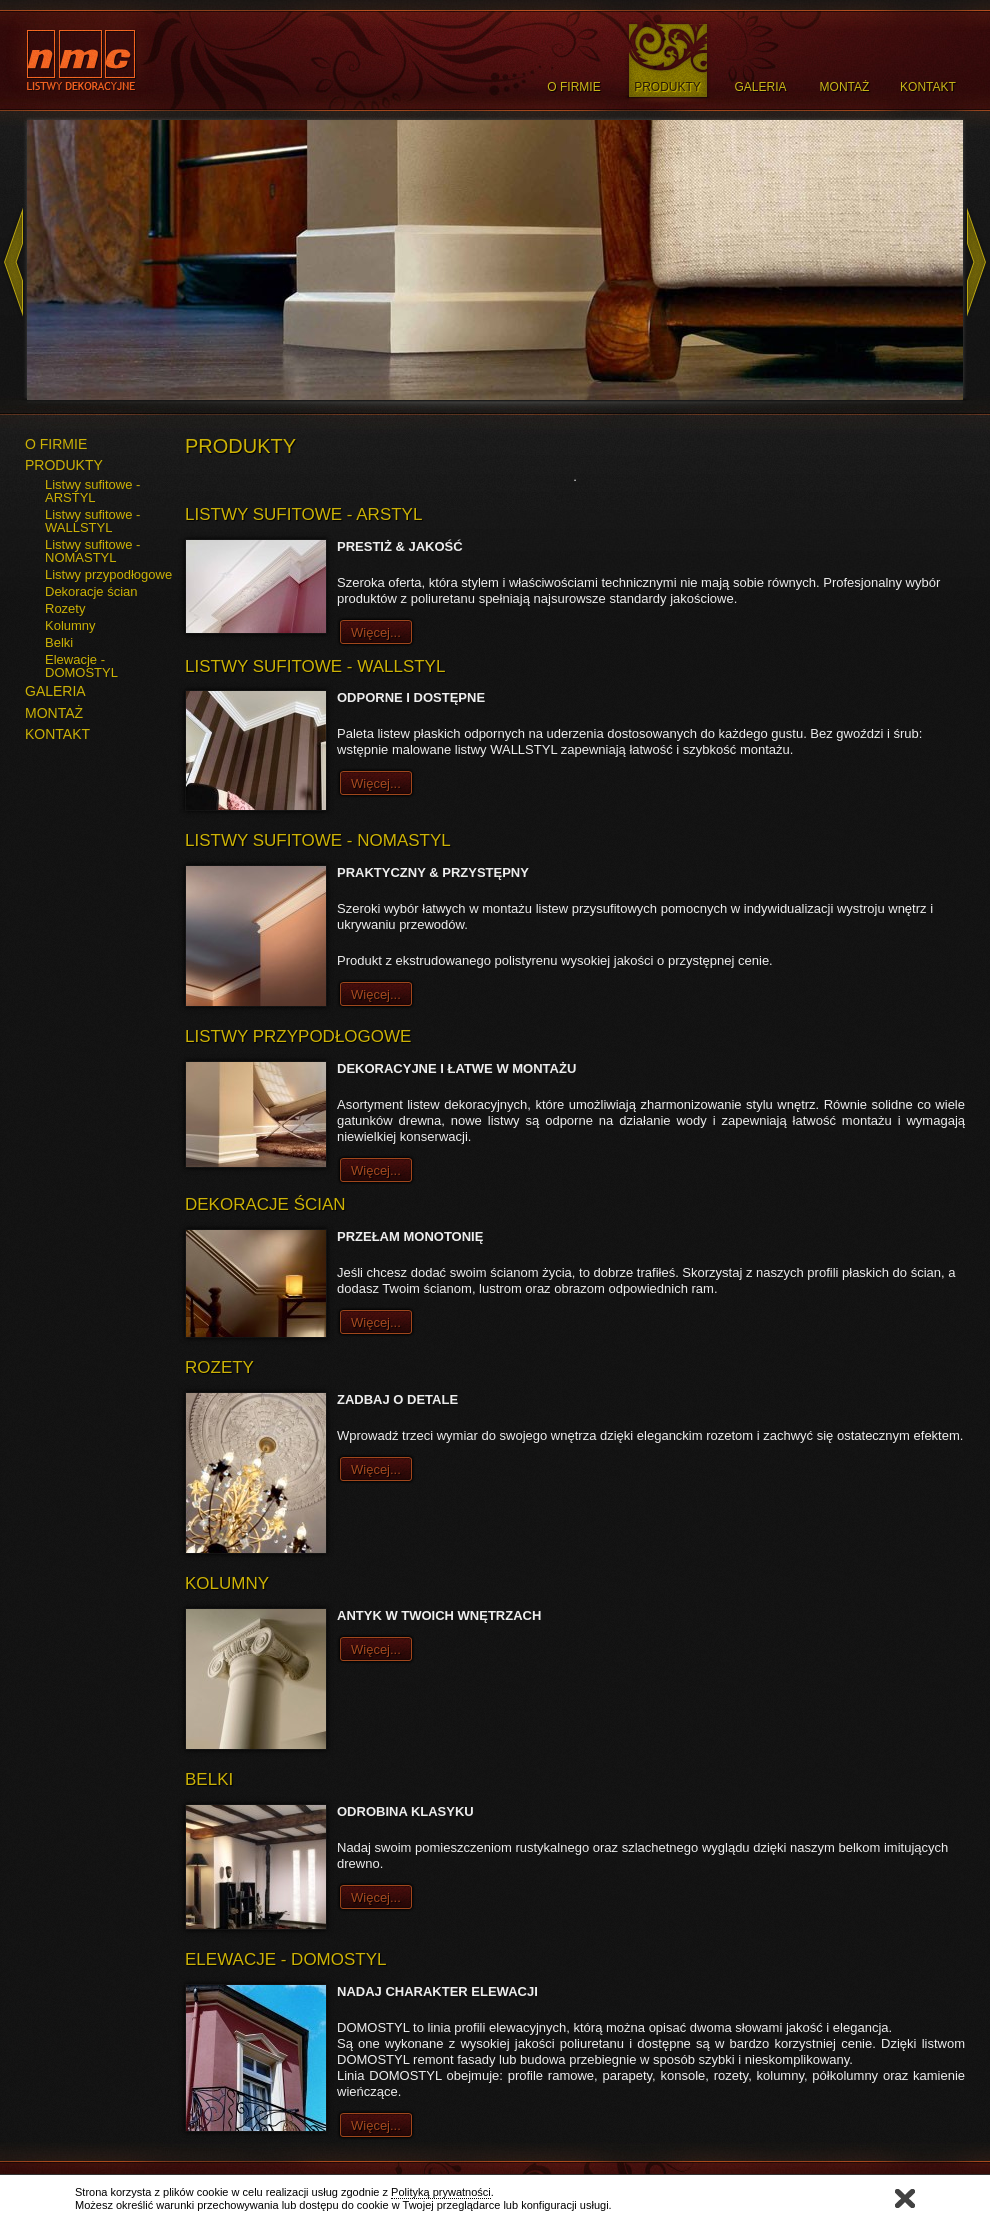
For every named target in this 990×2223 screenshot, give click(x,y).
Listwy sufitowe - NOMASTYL (92, 551)
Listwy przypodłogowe (108, 574)
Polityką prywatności (441, 2192)
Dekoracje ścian (91, 591)
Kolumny (70, 625)
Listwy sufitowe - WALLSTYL (92, 521)
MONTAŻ (54, 713)
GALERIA (55, 691)
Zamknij (905, 2198)
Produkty (667, 87)
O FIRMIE (56, 444)
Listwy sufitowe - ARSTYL (92, 491)
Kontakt (928, 87)
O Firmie (573, 87)
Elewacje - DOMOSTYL (81, 666)
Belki (59, 642)
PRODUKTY (64, 465)
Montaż (845, 87)
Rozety (65, 608)
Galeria (760, 87)
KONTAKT (57, 734)
